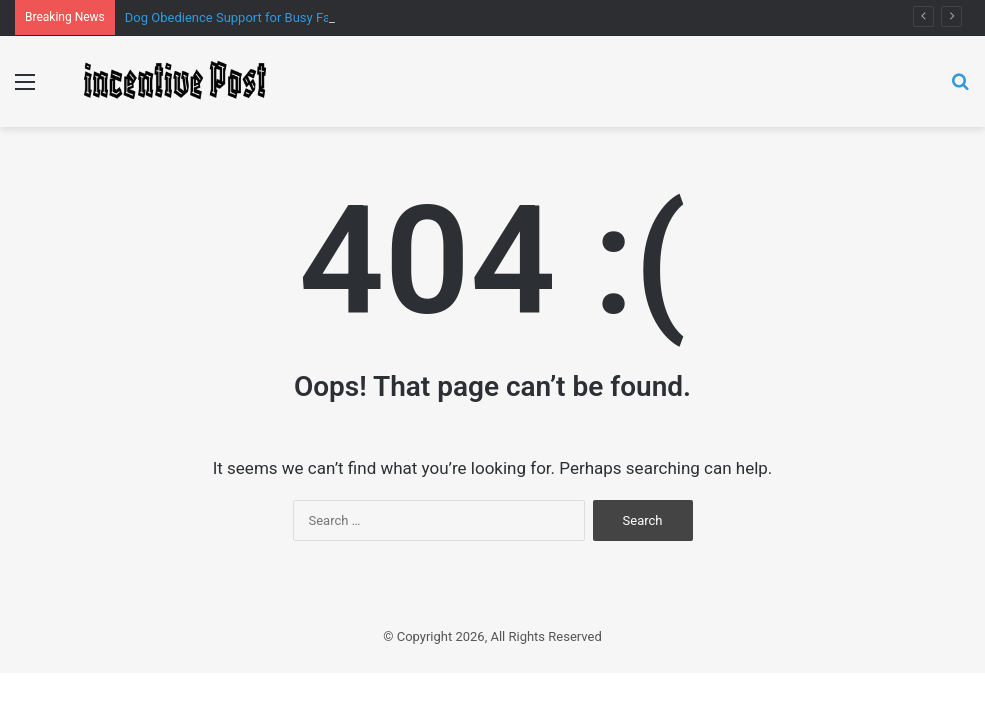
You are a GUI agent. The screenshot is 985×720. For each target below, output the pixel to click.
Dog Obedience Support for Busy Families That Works (279, 17)
